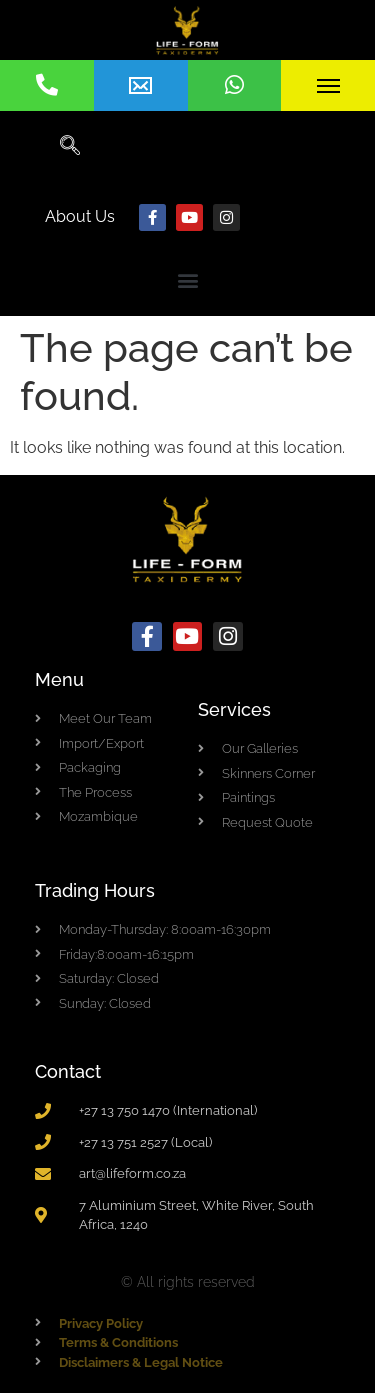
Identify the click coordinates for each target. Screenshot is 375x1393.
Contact (68, 1071)
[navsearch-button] (70, 147)
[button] (187, 279)
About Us (80, 216)
